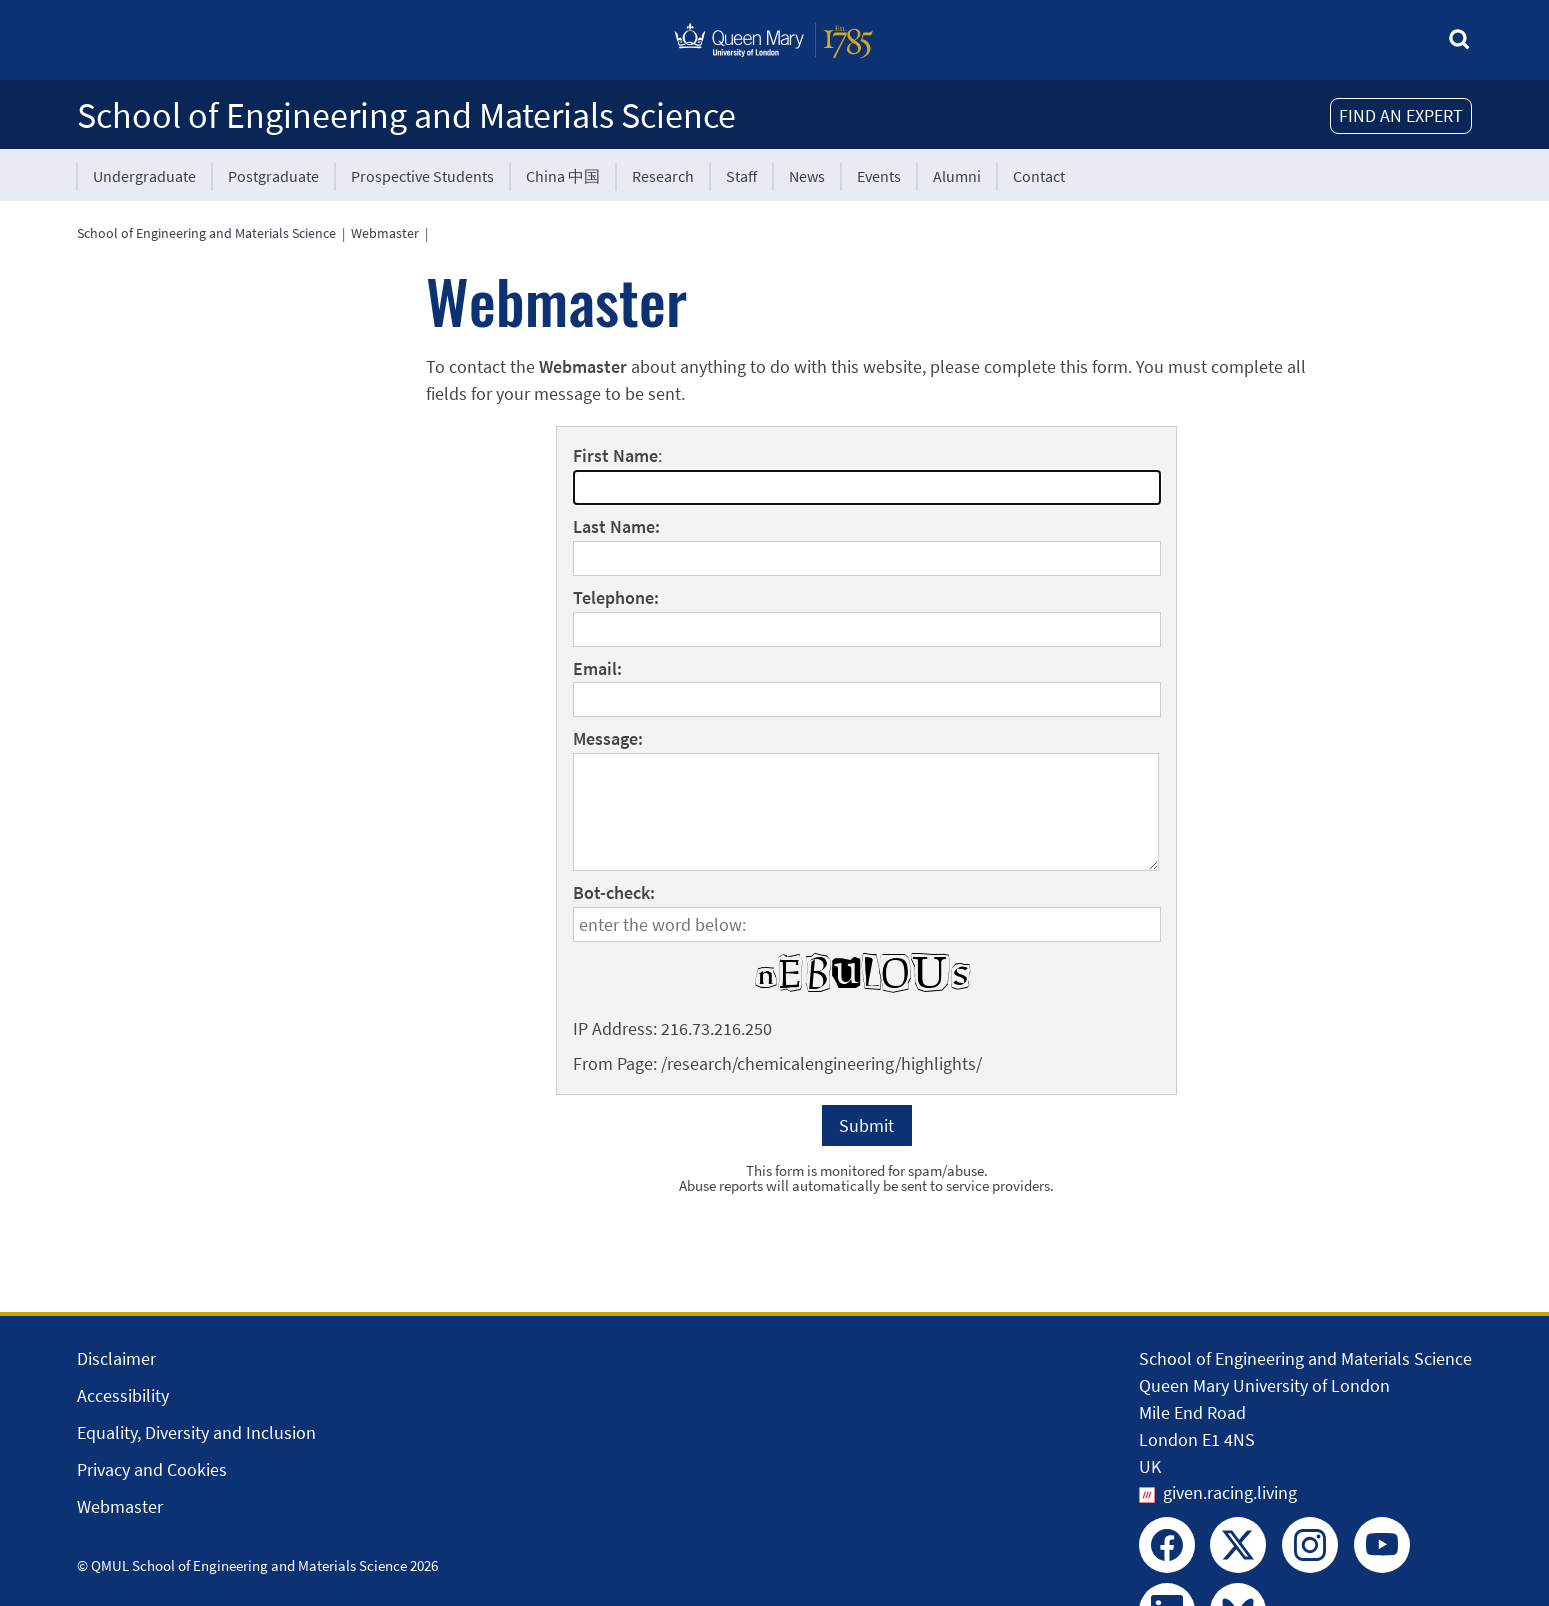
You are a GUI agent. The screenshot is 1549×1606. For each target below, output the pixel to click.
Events (879, 176)
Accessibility (123, 1395)
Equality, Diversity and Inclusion (196, 1432)
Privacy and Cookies (152, 1469)
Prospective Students (422, 176)
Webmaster (385, 233)
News (807, 176)
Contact (1039, 176)
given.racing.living (1230, 1492)
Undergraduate (144, 176)
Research (663, 176)
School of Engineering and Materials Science (406, 115)
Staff (741, 176)
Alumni (957, 176)
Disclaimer (116, 1358)
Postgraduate (273, 176)
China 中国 (563, 176)
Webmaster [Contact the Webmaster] (120, 1506)
